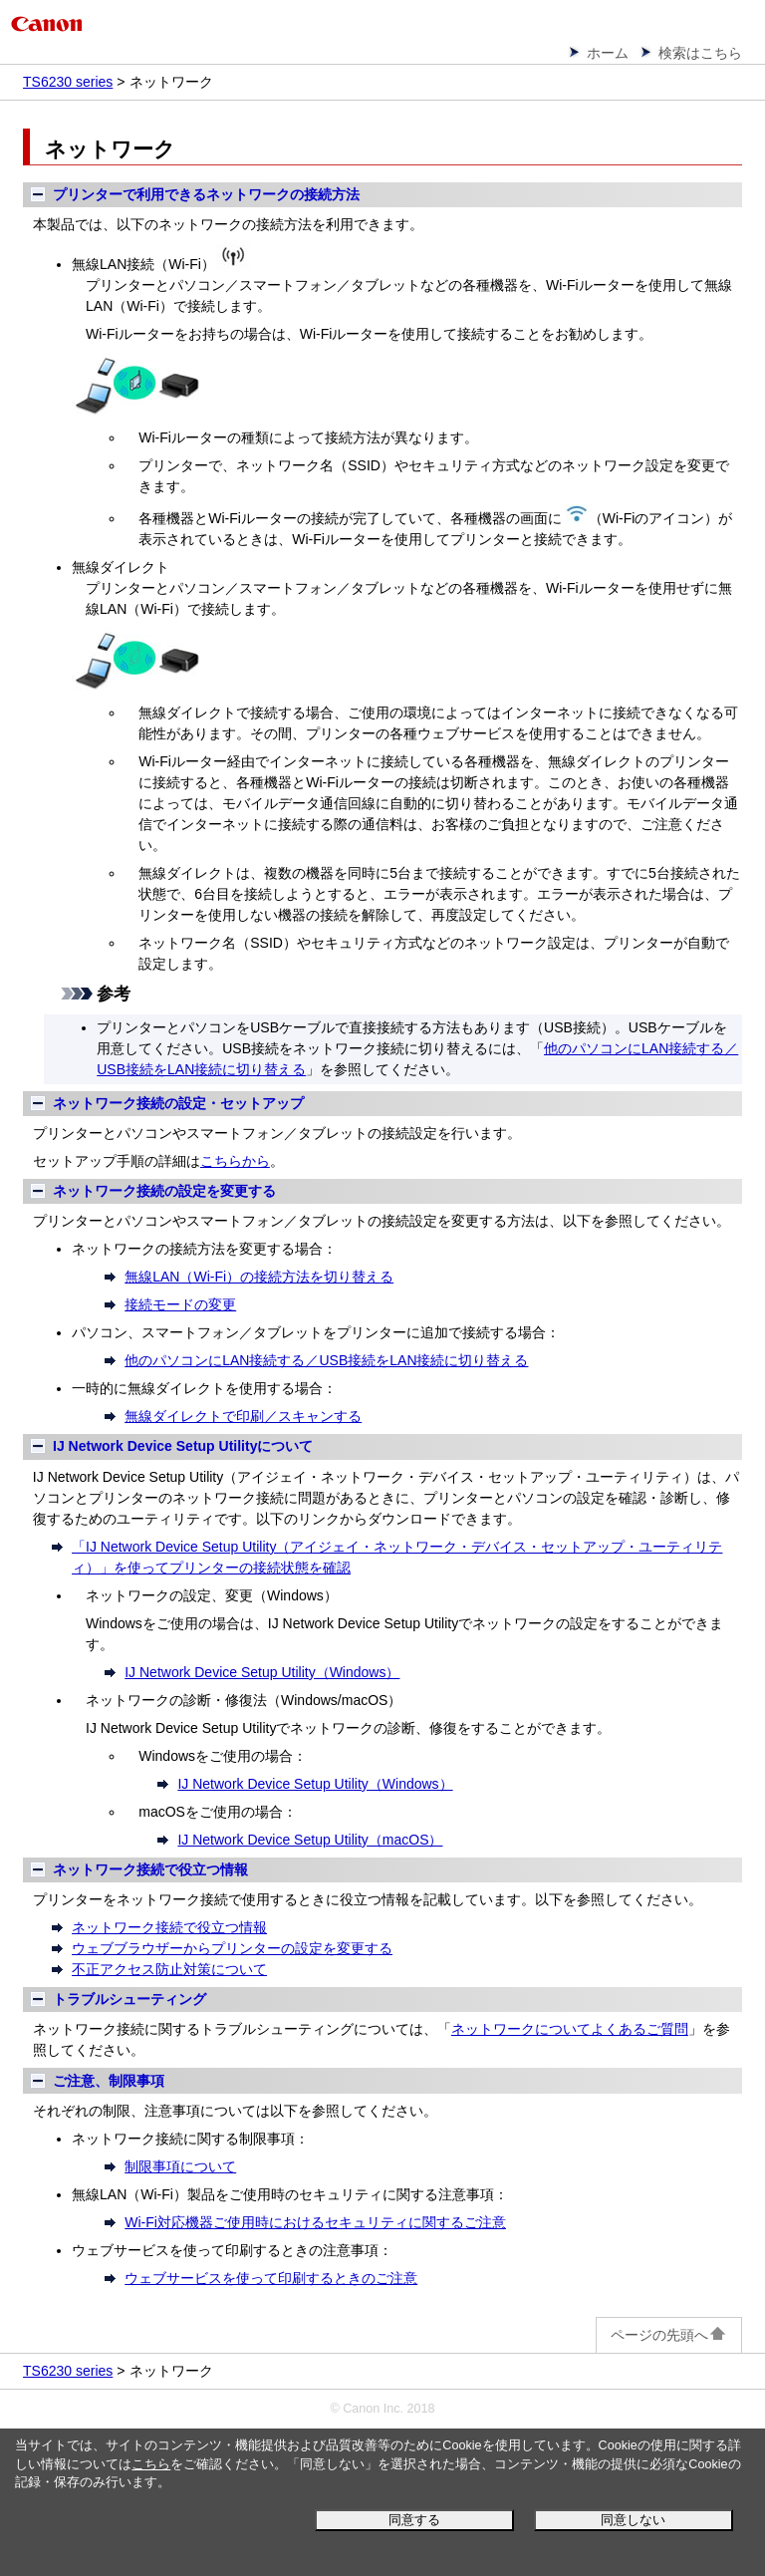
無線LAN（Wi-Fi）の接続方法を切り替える (259, 1277)
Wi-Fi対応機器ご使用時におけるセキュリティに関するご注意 (315, 2222)
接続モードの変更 (180, 1304)
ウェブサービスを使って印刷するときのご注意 (271, 2278)
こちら (150, 2464)
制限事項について (180, 2166)
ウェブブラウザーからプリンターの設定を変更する (232, 1948)
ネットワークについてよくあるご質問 (569, 2029)
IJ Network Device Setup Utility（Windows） (262, 1672)
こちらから (235, 1161)
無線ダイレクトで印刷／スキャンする (243, 1416)
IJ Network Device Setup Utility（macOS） (309, 1840)
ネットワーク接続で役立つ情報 (169, 1927)
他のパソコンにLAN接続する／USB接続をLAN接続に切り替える (326, 1360)
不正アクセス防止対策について (169, 1969)
